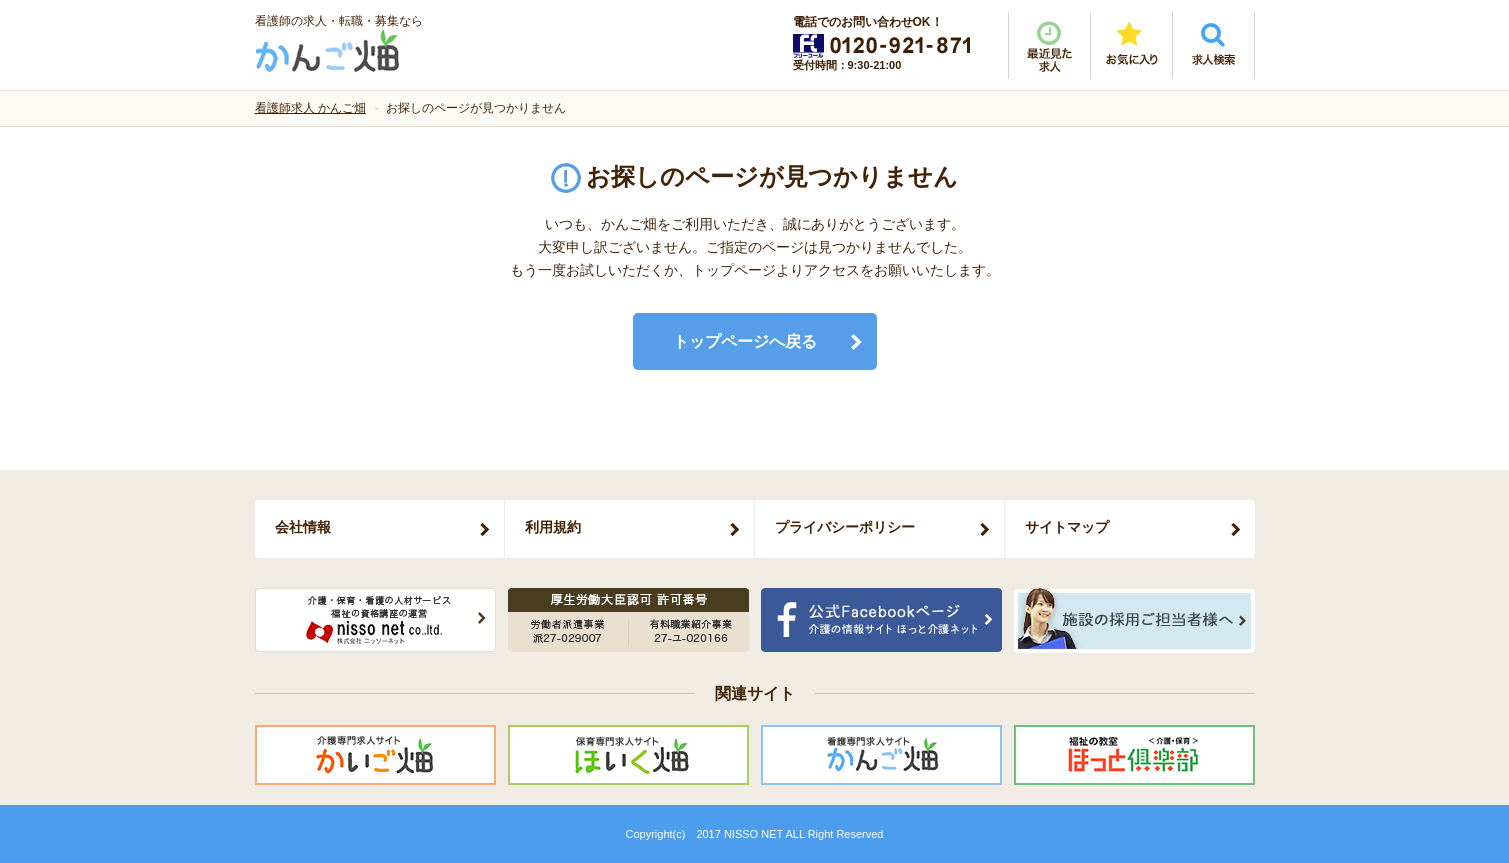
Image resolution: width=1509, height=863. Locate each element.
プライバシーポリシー (845, 527)
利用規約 (553, 527)
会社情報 (303, 527)
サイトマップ (1067, 527)
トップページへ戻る (745, 341)
